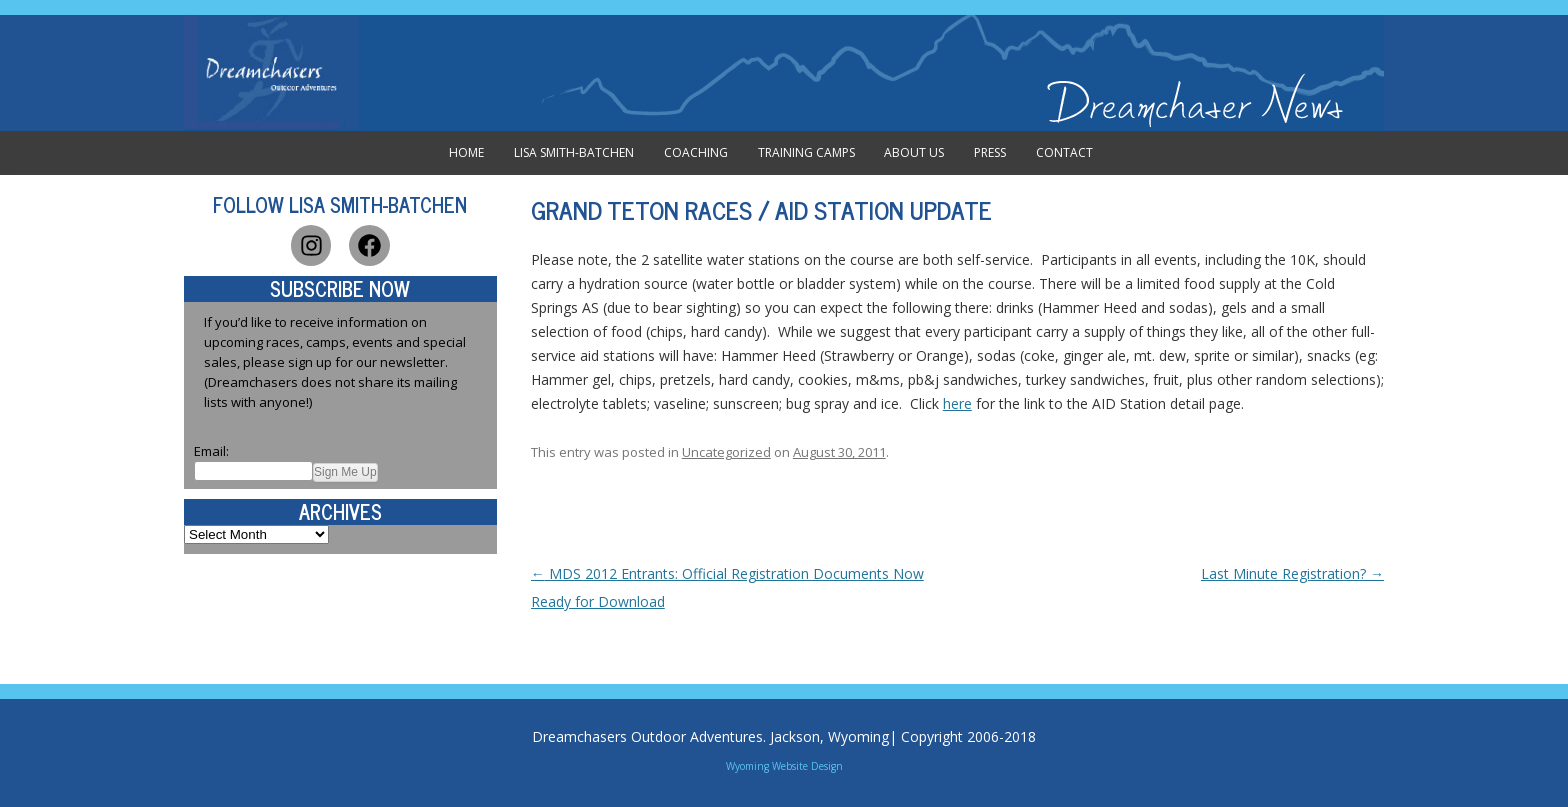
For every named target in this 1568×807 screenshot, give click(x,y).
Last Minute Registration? (1292, 573)
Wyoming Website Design (784, 766)
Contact (1064, 152)
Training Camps (806, 152)
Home (466, 152)
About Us (914, 152)
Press (990, 152)
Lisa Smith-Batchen (574, 152)
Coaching (696, 152)
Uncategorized (726, 452)
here (957, 403)
